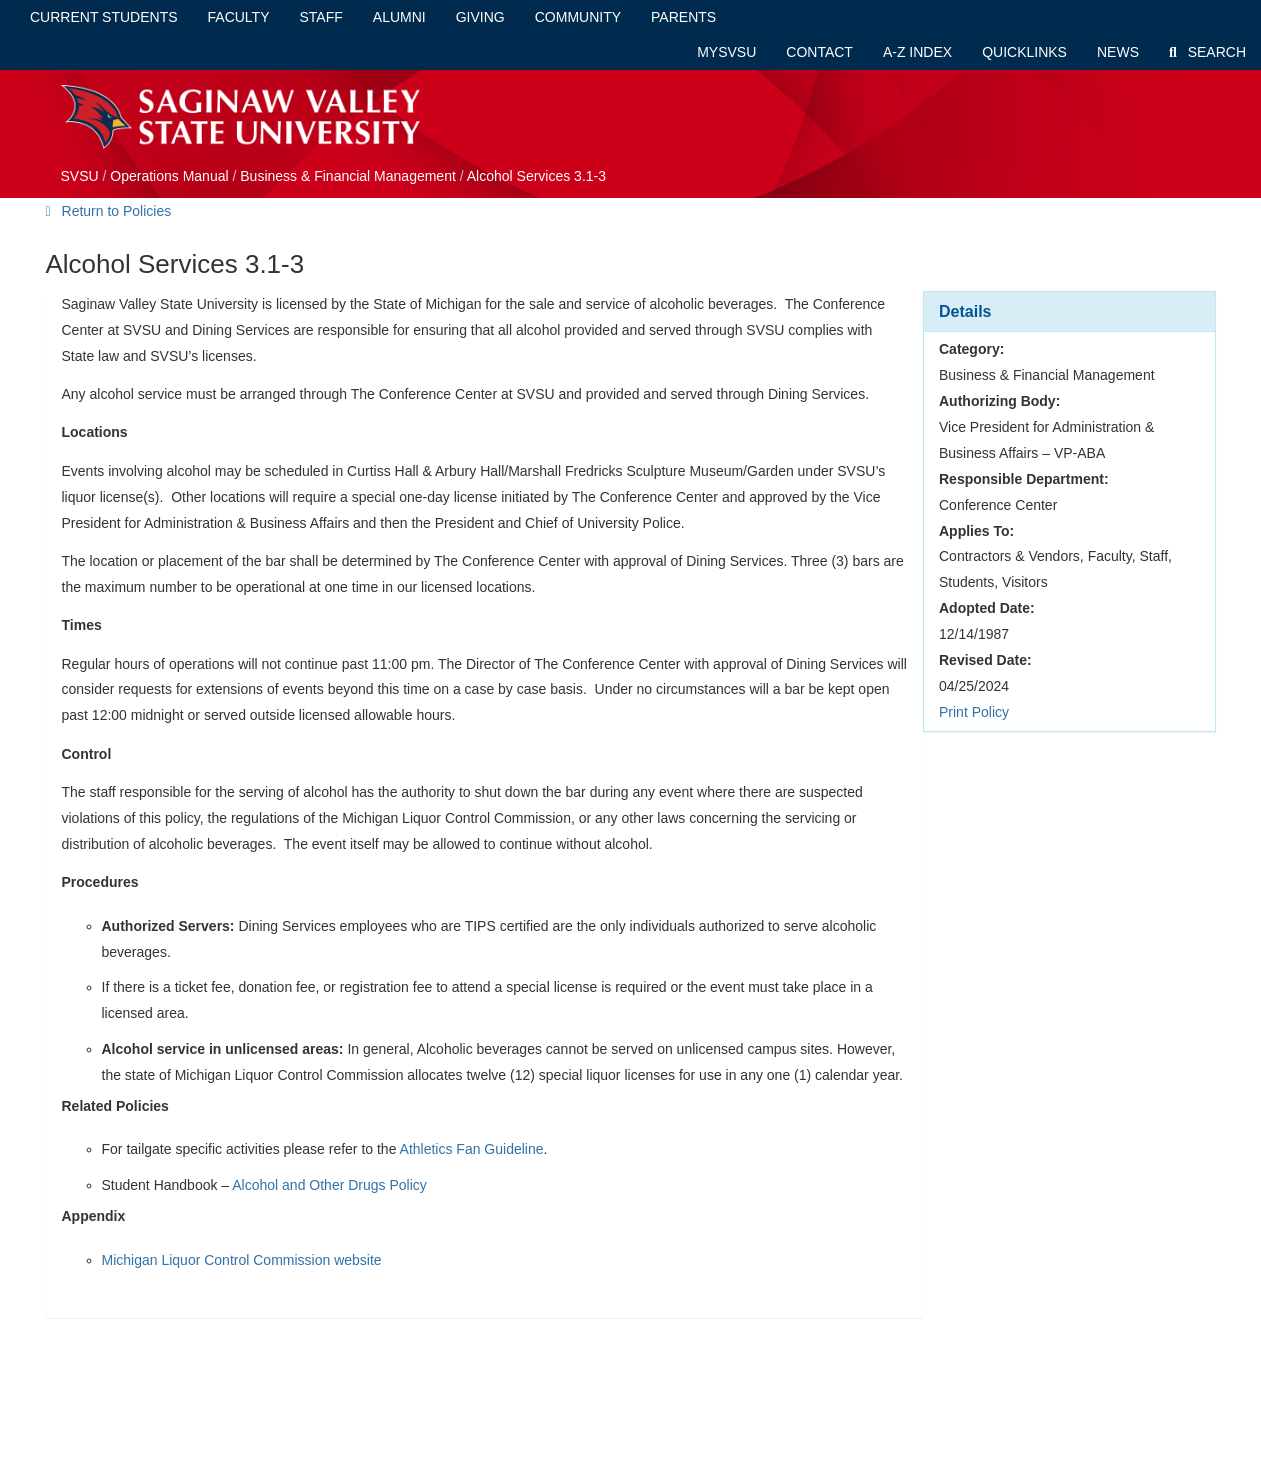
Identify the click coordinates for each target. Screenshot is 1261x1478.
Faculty (239, 17)
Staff (321, 17)
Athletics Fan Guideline (472, 1149)
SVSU (80, 176)
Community (578, 17)
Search (1207, 52)
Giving (480, 17)
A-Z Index (917, 52)
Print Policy (974, 712)
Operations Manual (169, 176)
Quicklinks (1024, 52)
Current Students (104, 17)
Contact (819, 52)
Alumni (399, 17)
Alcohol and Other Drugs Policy (329, 1185)
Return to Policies (109, 211)
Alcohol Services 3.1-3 (536, 176)
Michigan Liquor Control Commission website (242, 1260)
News (1118, 52)
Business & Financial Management (348, 176)
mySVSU (726, 52)
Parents (683, 17)
